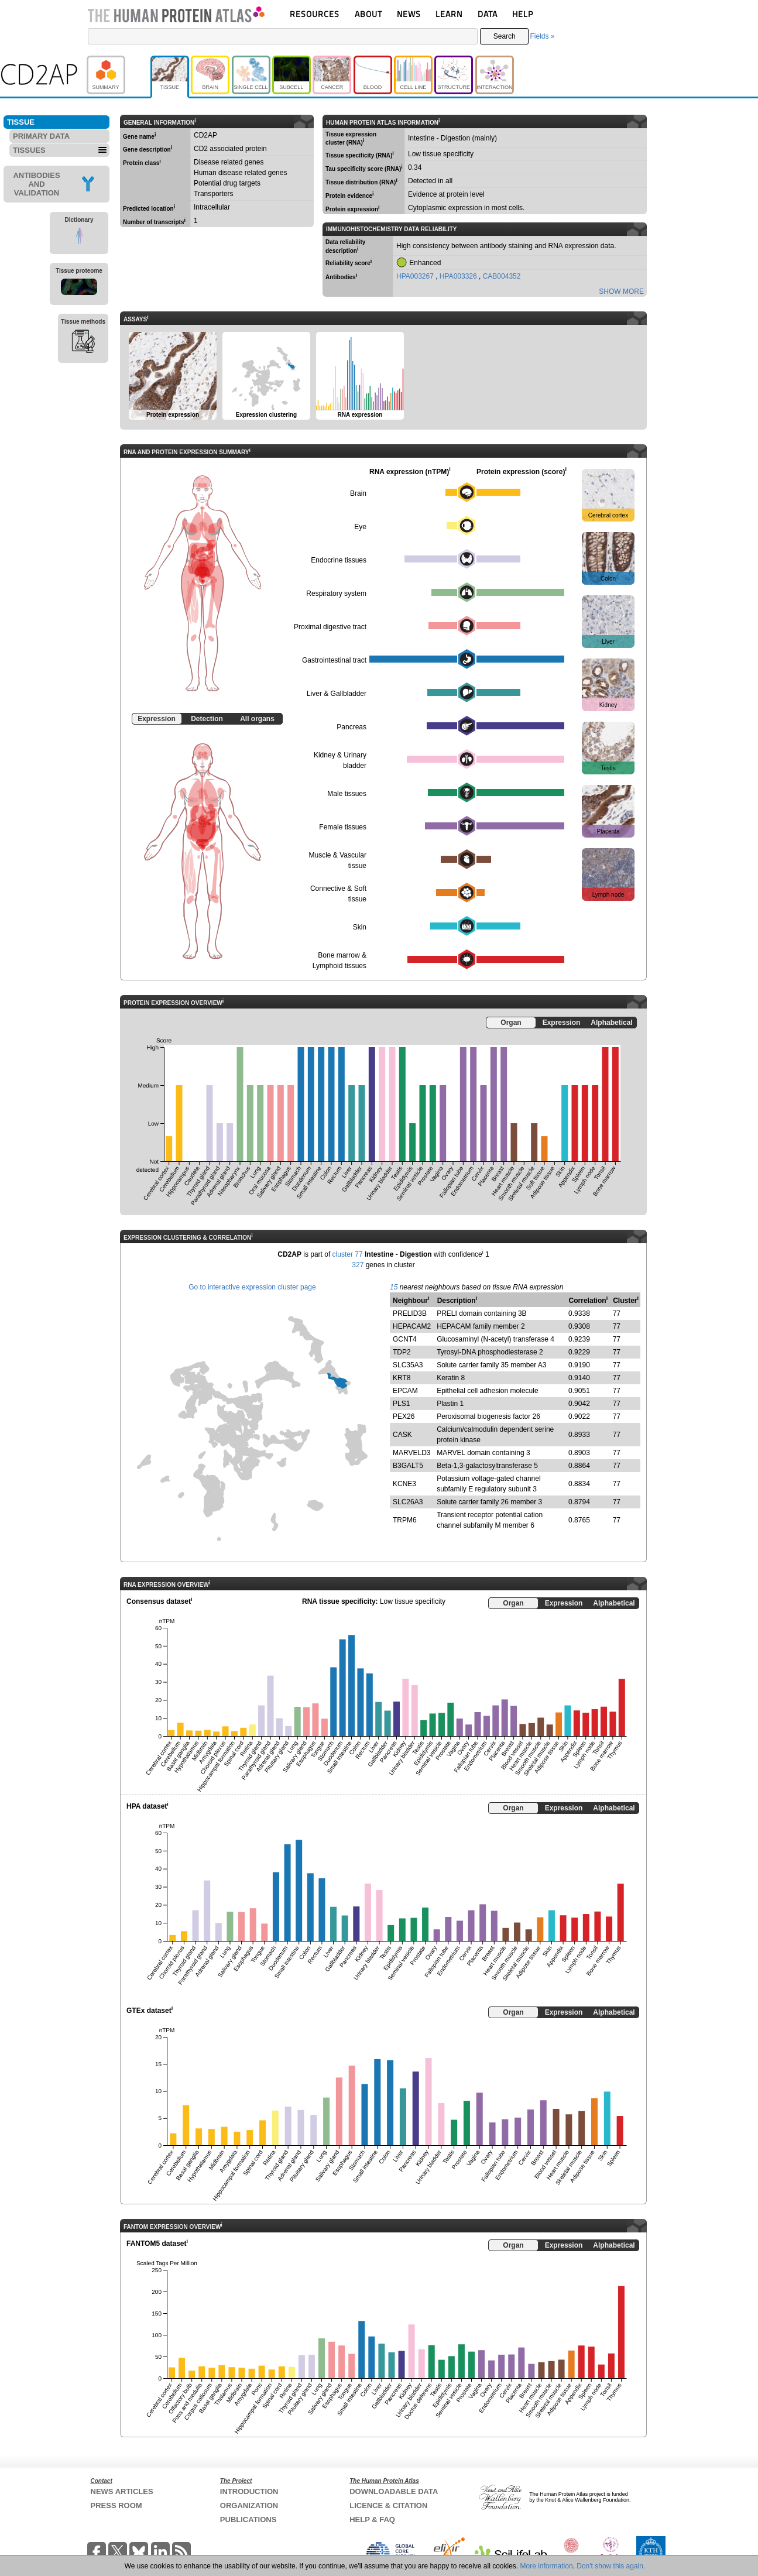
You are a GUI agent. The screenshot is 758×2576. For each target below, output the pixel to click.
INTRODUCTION (249, 2491)
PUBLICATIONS (248, 2519)
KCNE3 (404, 1484)
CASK (402, 1435)
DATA (488, 14)
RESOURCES (314, 14)
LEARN (448, 14)
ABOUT (368, 14)
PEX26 (403, 1416)
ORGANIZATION (249, 2505)
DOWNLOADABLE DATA (393, 2491)
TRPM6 (405, 1520)
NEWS (409, 14)
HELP (522, 14)
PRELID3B (410, 1313)
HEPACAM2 (412, 1326)
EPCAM (405, 1391)
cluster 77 (347, 1254)
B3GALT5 (408, 1466)
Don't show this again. (611, 2566)
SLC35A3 (408, 1365)
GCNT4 (405, 1339)
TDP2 (402, 1352)
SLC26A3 (408, 1502)
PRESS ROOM (116, 2505)
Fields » (542, 36)
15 (393, 1287)
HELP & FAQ (372, 2519)
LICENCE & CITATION (388, 2505)
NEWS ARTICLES (122, 2491)
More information (546, 2566)
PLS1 (401, 1404)
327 (357, 1265)
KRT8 (401, 1378)
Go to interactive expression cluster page (251, 1287)
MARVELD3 (411, 1453)
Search (504, 36)
